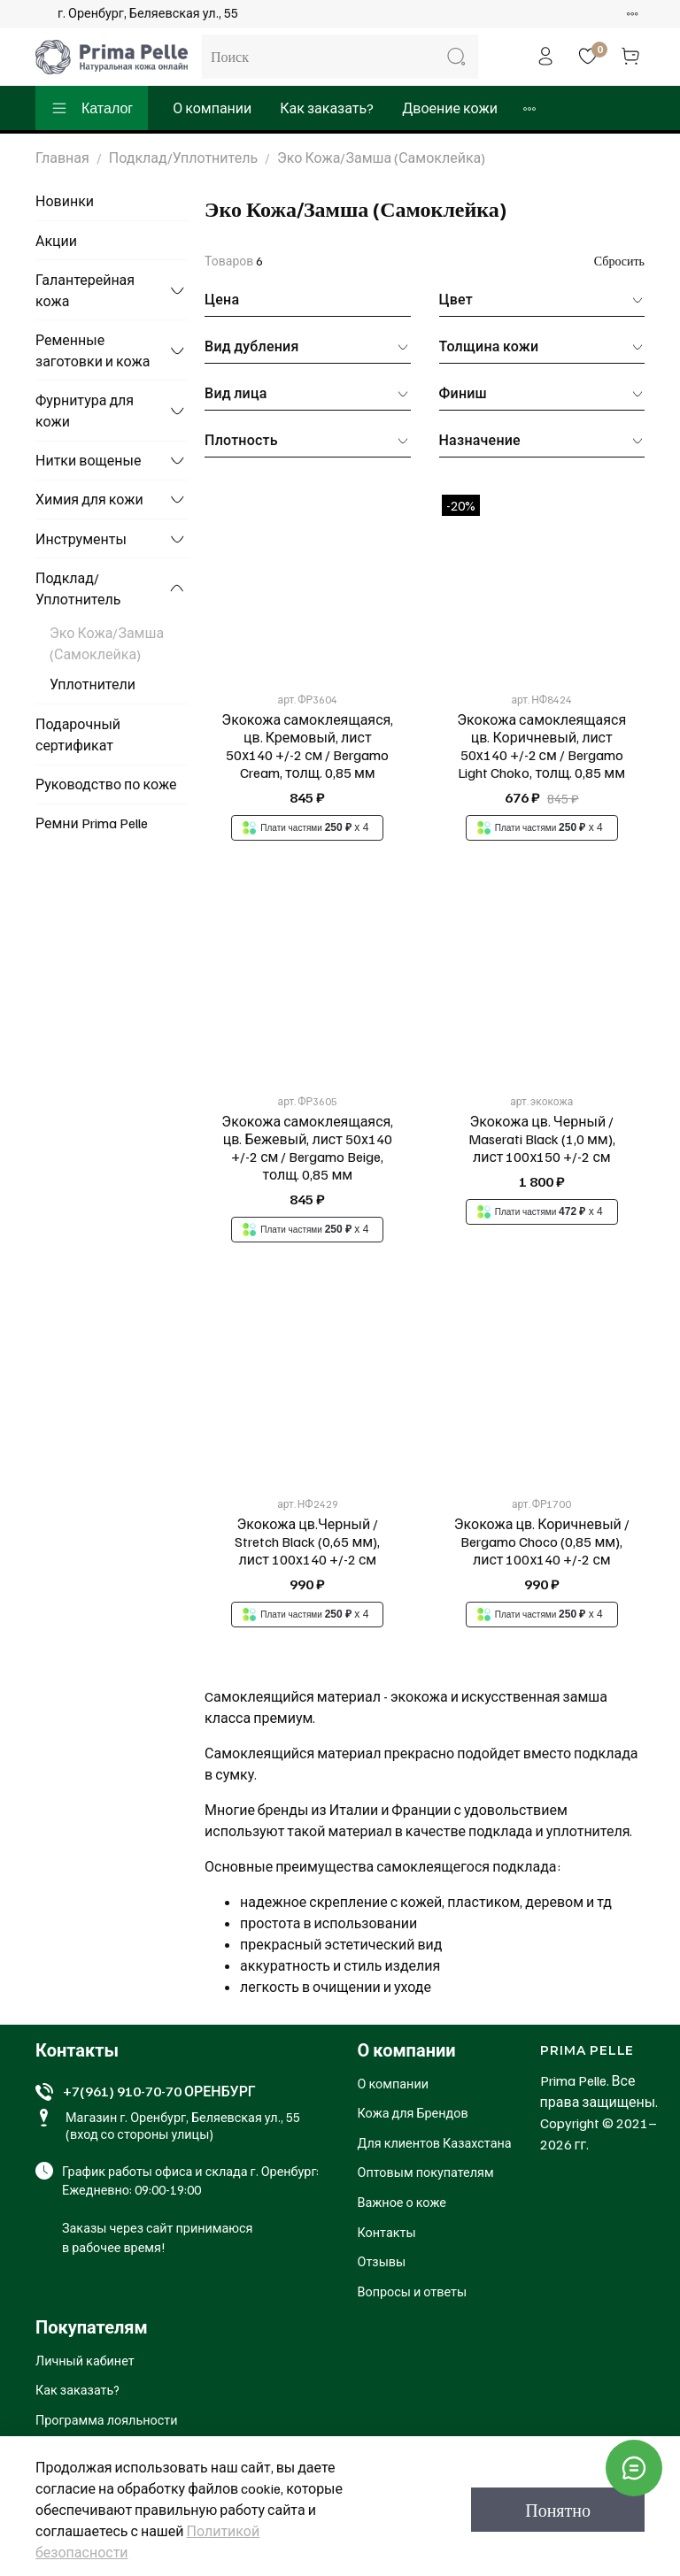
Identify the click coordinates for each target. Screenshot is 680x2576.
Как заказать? (327, 108)
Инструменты (81, 539)
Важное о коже (402, 2202)
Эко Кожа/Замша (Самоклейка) (107, 643)
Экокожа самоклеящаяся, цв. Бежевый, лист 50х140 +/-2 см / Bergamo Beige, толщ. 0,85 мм (307, 1147)
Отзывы (382, 2261)
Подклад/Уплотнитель (183, 157)
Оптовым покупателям (426, 2172)
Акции (56, 241)
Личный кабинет (85, 2360)
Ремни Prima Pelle (91, 823)
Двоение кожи (450, 108)
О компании (212, 108)
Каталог (91, 108)
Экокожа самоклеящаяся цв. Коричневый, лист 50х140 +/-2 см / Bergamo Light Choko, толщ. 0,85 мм (541, 746)
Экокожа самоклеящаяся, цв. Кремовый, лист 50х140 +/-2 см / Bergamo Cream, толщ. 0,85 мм (307, 746)
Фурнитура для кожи (84, 410)
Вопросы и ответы (413, 2291)
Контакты (387, 2232)
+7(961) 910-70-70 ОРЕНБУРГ (159, 2091)
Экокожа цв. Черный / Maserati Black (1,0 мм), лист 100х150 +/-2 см (541, 1138)
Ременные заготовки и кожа (93, 350)
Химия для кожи (89, 499)
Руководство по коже (106, 784)
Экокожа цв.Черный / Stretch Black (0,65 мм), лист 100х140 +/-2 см (307, 1541)
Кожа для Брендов (413, 2112)
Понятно (558, 2509)
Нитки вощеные (88, 460)
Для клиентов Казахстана (435, 2142)
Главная (62, 157)
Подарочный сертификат (77, 734)
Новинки (64, 201)
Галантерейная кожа (85, 290)
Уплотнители (92, 684)
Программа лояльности (106, 2419)
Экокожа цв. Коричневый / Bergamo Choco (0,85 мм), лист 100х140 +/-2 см (542, 1541)
